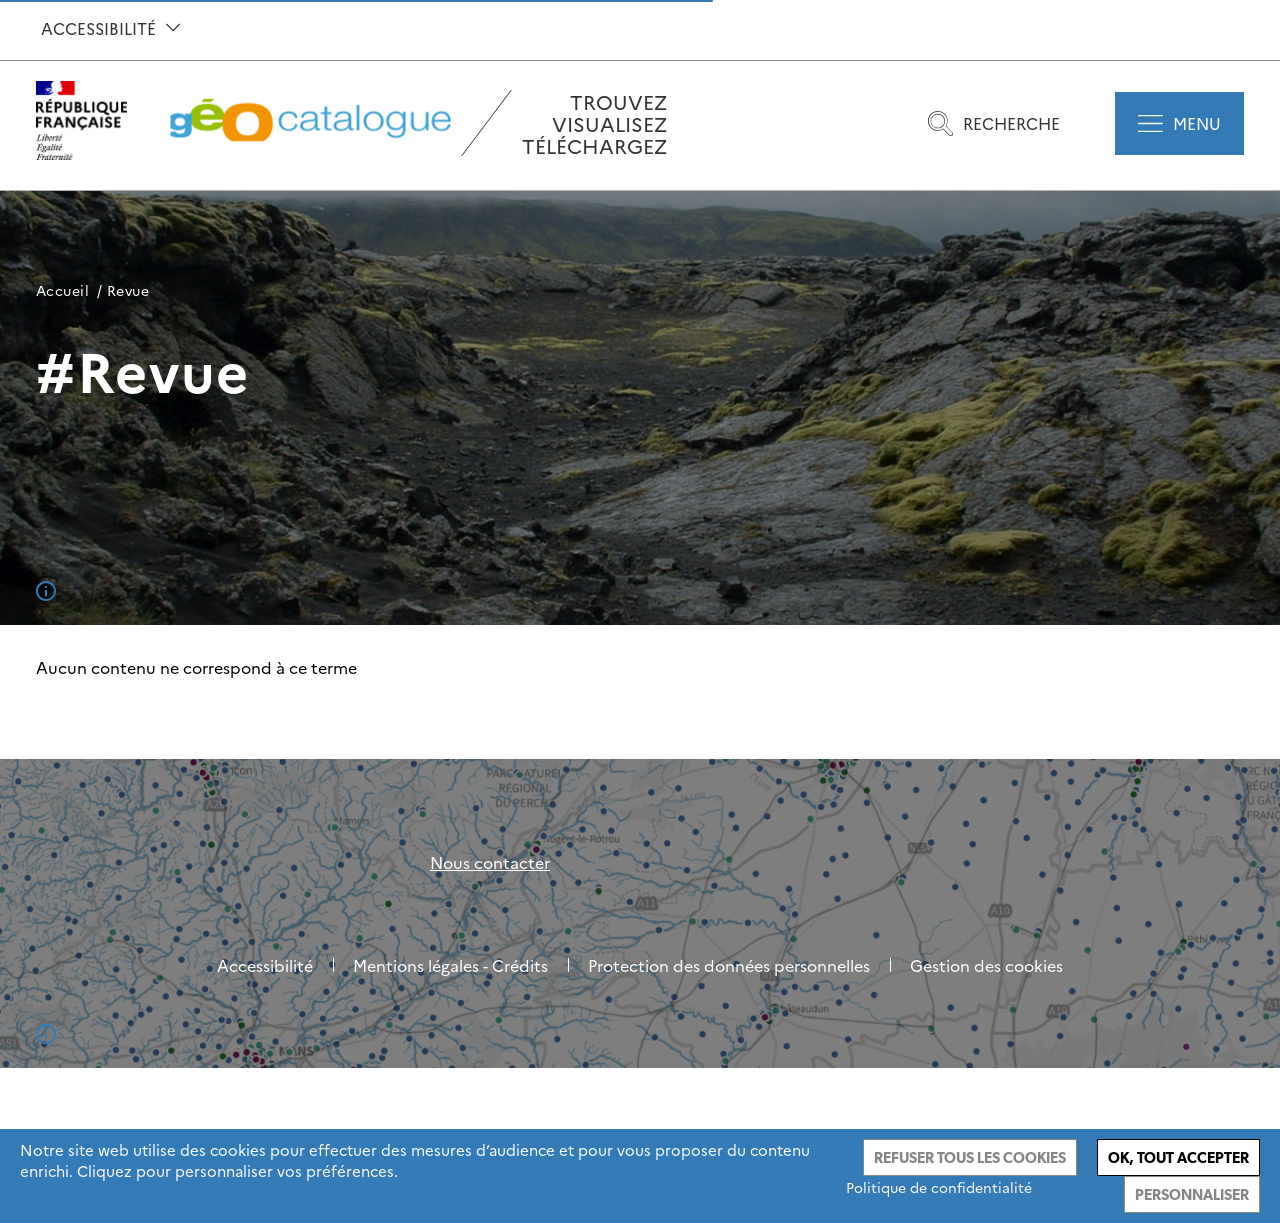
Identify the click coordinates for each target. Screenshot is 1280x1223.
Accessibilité (110, 28)
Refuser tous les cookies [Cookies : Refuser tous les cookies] (970, 1157)
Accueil (62, 290)
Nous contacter (490, 862)
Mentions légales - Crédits (450, 965)
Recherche (994, 123)
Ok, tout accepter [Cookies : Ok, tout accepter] (1178, 1157)
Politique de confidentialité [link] (939, 1187)
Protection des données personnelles (729, 965)
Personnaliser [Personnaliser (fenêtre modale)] (1192, 1194)
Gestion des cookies (986, 965)
